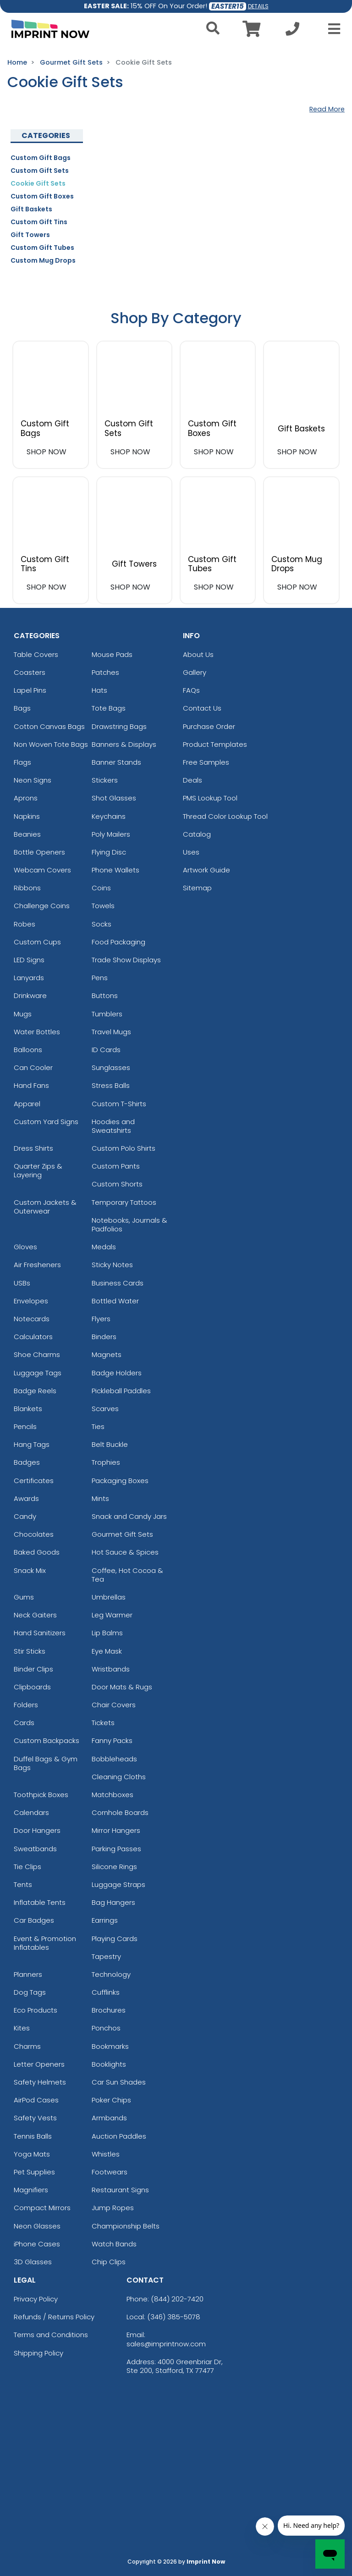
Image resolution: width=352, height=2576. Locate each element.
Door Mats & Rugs (122, 1687)
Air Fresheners (37, 1264)
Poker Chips (111, 2100)
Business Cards (117, 1283)
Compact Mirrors (42, 2207)
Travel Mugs (111, 1032)
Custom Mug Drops (43, 260)
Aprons (26, 798)
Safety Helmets (40, 2082)
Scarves (105, 1408)
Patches (105, 672)
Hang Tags (32, 1444)
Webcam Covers (42, 870)
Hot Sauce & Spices (125, 1552)
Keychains (109, 816)
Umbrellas (109, 1597)
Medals (104, 1247)
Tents (23, 1884)
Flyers (101, 1319)
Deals (192, 780)
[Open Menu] (331, 29)
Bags (22, 708)
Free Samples (206, 762)
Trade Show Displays (126, 960)
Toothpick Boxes (41, 1794)
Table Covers (36, 654)
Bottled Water (115, 1301)
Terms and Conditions (51, 2334)
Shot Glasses (114, 798)
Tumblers (107, 1014)
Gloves (25, 1247)
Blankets (28, 1408)
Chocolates (34, 1534)
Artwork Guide (206, 870)
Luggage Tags (37, 1373)
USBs (22, 1283)
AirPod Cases (36, 2100)
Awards (26, 1498)
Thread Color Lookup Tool (225, 816)
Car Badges (34, 1920)
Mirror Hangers (116, 1830)
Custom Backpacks (46, 1740)
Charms (27, 2046)
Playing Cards (115, 1938)
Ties (98, 1426)
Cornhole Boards (120, 1812)
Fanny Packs (112, 1740)
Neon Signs (32, 780)
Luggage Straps (118, 1884)
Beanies (27, 834)
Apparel (27, 1104)
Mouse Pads (112, 654)
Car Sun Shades (119, 2082)
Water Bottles (37, 1032)
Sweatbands (35, 1848)
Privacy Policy (36, 2299)
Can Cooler (33, 1067)
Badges (27, 1462)
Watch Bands (114, 2244)
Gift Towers (30, 234)
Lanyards (29, 977)
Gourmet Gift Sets (71, 62)
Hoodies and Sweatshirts (113, 1126)
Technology (111, 1974)
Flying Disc (109, 852)
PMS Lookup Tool (210, 798)
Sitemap (197, 888)
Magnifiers (31, 2190)
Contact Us (202, 708)
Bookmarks (110, 2046)
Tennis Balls (33, 2136)
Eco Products (35, 2010)
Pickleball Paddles (121, 1391)
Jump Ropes (113, 2207)
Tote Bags (109, 708)
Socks (101, 924)
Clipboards (32, 1687)
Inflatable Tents (40, 1902)
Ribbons (27, 888)
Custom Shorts (117, 1184)
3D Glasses (33, 2262)
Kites (22, 2028)
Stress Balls (111, 1085)
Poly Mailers (111, 834)
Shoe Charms (37, 1354)
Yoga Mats (32, 2154)
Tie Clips (27, 1866)
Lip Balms (107, 1633)
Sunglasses (111, 1067)
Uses (191, 852)
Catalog (197, 834)
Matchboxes (112, 1794)
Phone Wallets (115, 870)
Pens (100, 977)
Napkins (27, 816)
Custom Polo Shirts (123, 1148)
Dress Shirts (33, 1148)
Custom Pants (116, 1166)
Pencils (25, 1426)
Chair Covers (114, 1705)
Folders (26, 1705)
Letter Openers (39, 2064)
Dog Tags (30, 1992)
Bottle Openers (39, 852)
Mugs (23, 1014)
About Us (198, 654)
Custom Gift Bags (41, 157)
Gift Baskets (31, 209)
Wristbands (111, 1669)
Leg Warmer (112, 1615)
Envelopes (31, 1301)
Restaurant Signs (120, 2190)
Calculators (33, 1336)
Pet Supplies (34, 2172)
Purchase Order (209, 726)
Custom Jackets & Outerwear (45, 1206)
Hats (99, 690)
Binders (104, 1336)
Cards (24, 1722)
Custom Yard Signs (46, 1121)
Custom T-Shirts (119, 1104)
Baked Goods (37, 1552)
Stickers (105, 780)
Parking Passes (116, 1848)
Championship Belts (126, 2226)
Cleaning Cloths (119, 1777)
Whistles (106, 2154)
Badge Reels (35, 1391)
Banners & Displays (124, 744)
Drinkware (30, 995)
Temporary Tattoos (124, 1202)
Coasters (29, 672)
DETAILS (258, 6)
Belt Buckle (110, 1444)
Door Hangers (37, 1830)
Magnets (106, 1354)
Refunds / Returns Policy (54, 2317)
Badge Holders (117, 1373)
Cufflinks (106, 1992)
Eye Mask (107, 1651)
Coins (101, 888)
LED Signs (29, 960)
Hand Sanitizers (40, 1633)
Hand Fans (31, 1085)
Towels (103, 905)
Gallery (194, 672)
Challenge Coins (42, 905)
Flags (22, 762)
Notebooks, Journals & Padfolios (129, 1224)
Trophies (106, 1462)
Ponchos (106, 2028)
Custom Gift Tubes (42, 247)
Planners (28, 1974)
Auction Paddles (119, 2136)
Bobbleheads (114, 1759)
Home (17, 62)
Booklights (109, 2064)
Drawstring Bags (119, 726)
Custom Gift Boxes (42, 196)
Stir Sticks (29, 1651)
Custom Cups (37, 942)
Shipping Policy (38, 2353)
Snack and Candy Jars (129, 1516)
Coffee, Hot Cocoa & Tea (127, 1575)
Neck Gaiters (35, 1615)
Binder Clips (33, 1669)
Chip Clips (109, 2262)
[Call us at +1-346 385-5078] (292, 31)
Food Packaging (118, 942)
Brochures (109, 2010)
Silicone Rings (114, 1866)
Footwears (109, 2172)
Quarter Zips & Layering (38, 1170)
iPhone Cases (37, 2244)
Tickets (103, 1722)
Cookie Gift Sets (38, 183)
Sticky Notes (112, 1264)
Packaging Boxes (120, 1480)
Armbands (109, 2118)
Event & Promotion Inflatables (45, 1943)
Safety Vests (35, 2118)
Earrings (105, 1920)
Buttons (105, 995)
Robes (24, 924)
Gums (24, 1597)
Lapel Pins (30, 690)
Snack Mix (30, 1570)
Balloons (28, 1049)
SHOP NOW (46, 452)
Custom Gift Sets (40, 170)
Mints (100, 1498)
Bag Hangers (113, 1902)
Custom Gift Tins (39, 221)
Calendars (31, 1812)
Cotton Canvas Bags (49, 726)
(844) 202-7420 (177, 2299)
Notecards (32, 1319)
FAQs (191, 690)
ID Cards (106, 1049)
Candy (25, 1516)
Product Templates (215, 744)
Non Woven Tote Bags (51, 744)
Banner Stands (116, 762)
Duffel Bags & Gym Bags (45, 1763)
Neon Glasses (37, 2226)
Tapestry (106, 1956)
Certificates (34, 1480)
